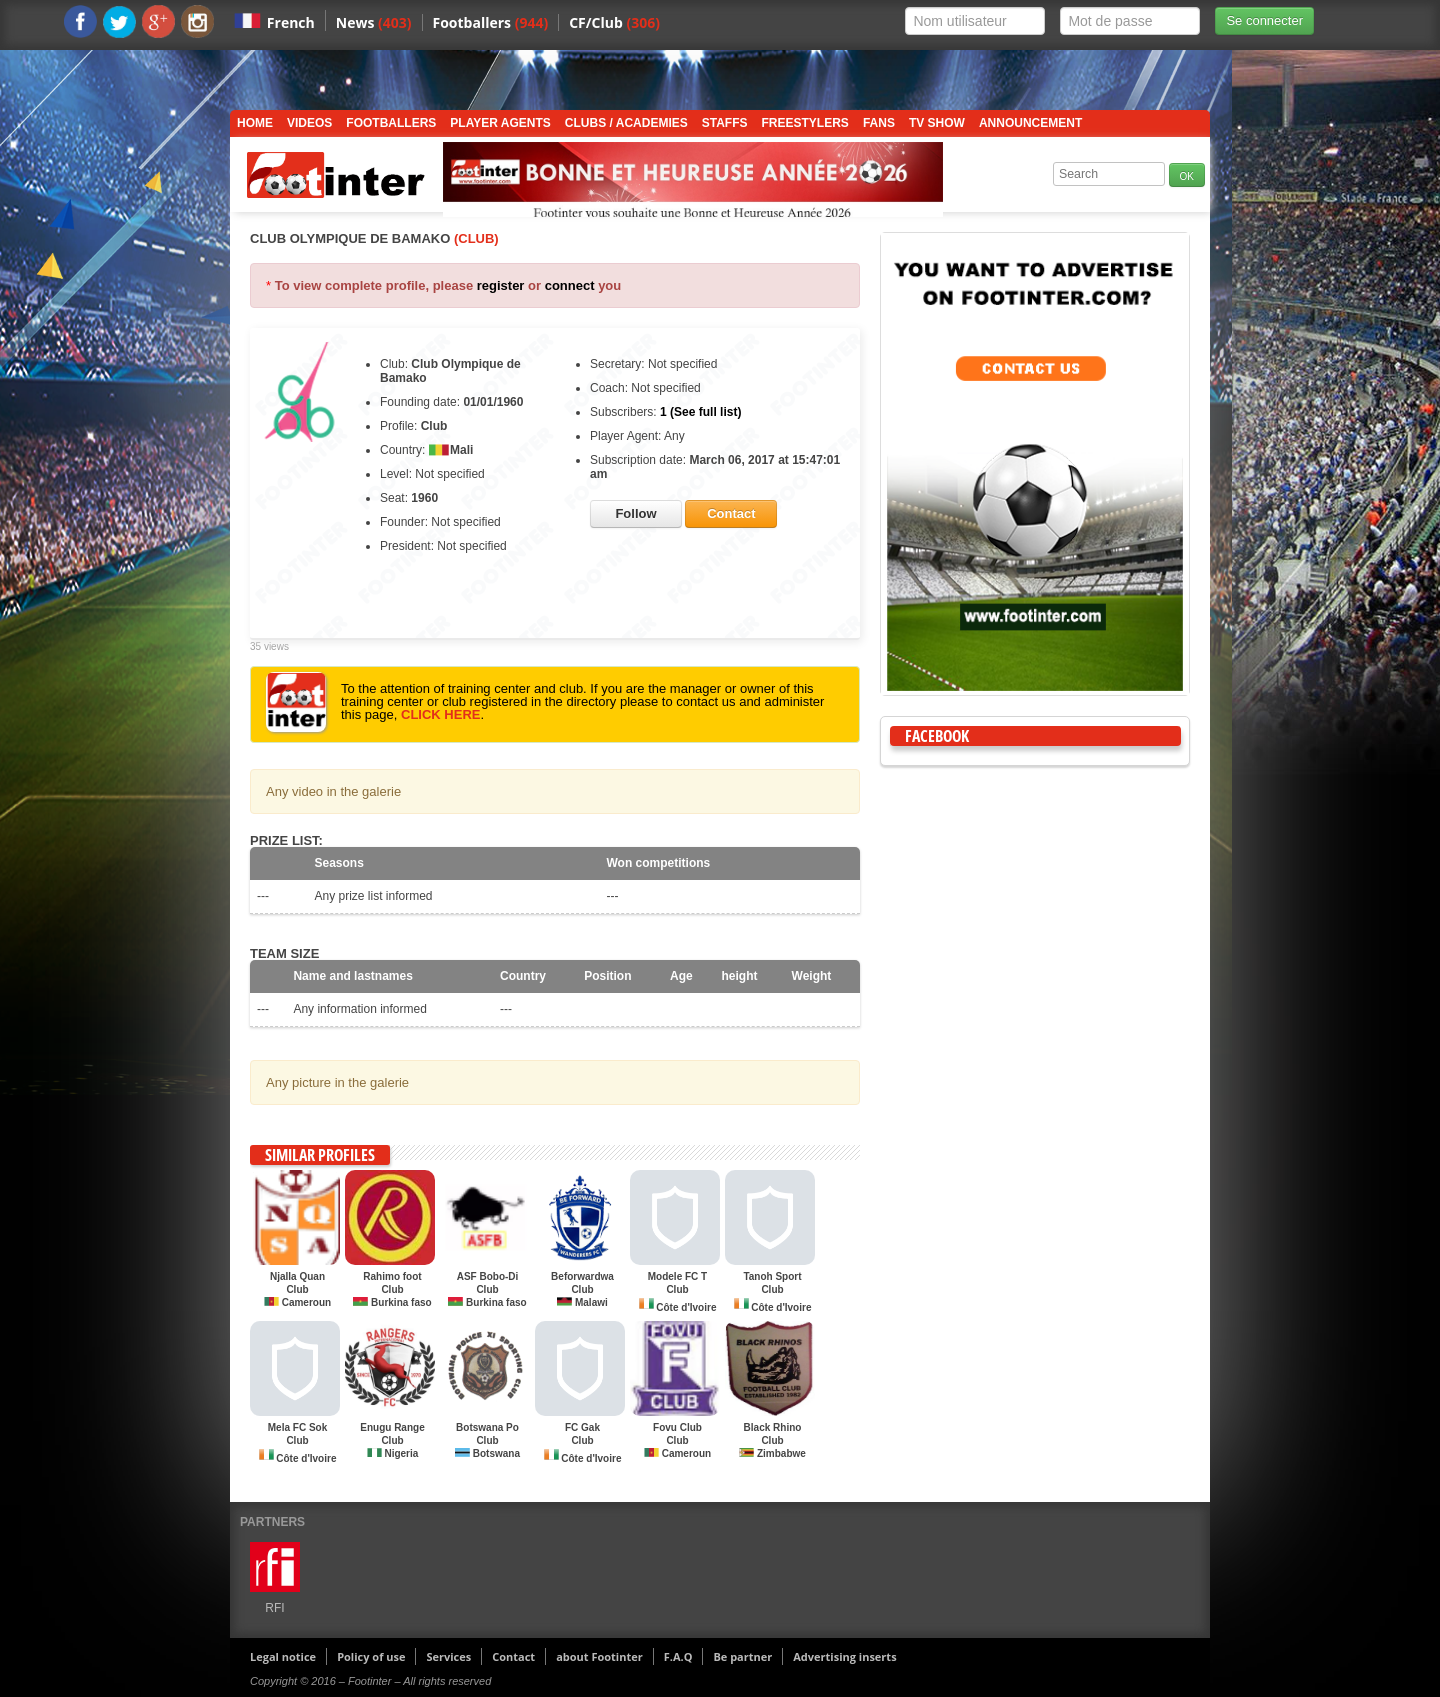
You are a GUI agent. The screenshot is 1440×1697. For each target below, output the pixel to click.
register (501, 285)
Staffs (725, 123)
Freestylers (805, 123)
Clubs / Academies (626, 123)
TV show (937, 123)
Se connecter (1264, 20)
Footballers (491, 22)
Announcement (1030, 123)
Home (255, 123)
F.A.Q (678, 1656)
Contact (513, 1656)
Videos (309, 123)
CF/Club (614, 22)
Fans (879, 123)
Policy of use (371, 1656)
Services (448, 1656)
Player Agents (500, 123)
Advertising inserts (844, 1656)
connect (570, 285)
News (374, 22)
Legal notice (283, 1656)
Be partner (742, 1656)
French (291, 22)
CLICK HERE (440, 714)
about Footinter (599, 1656)
